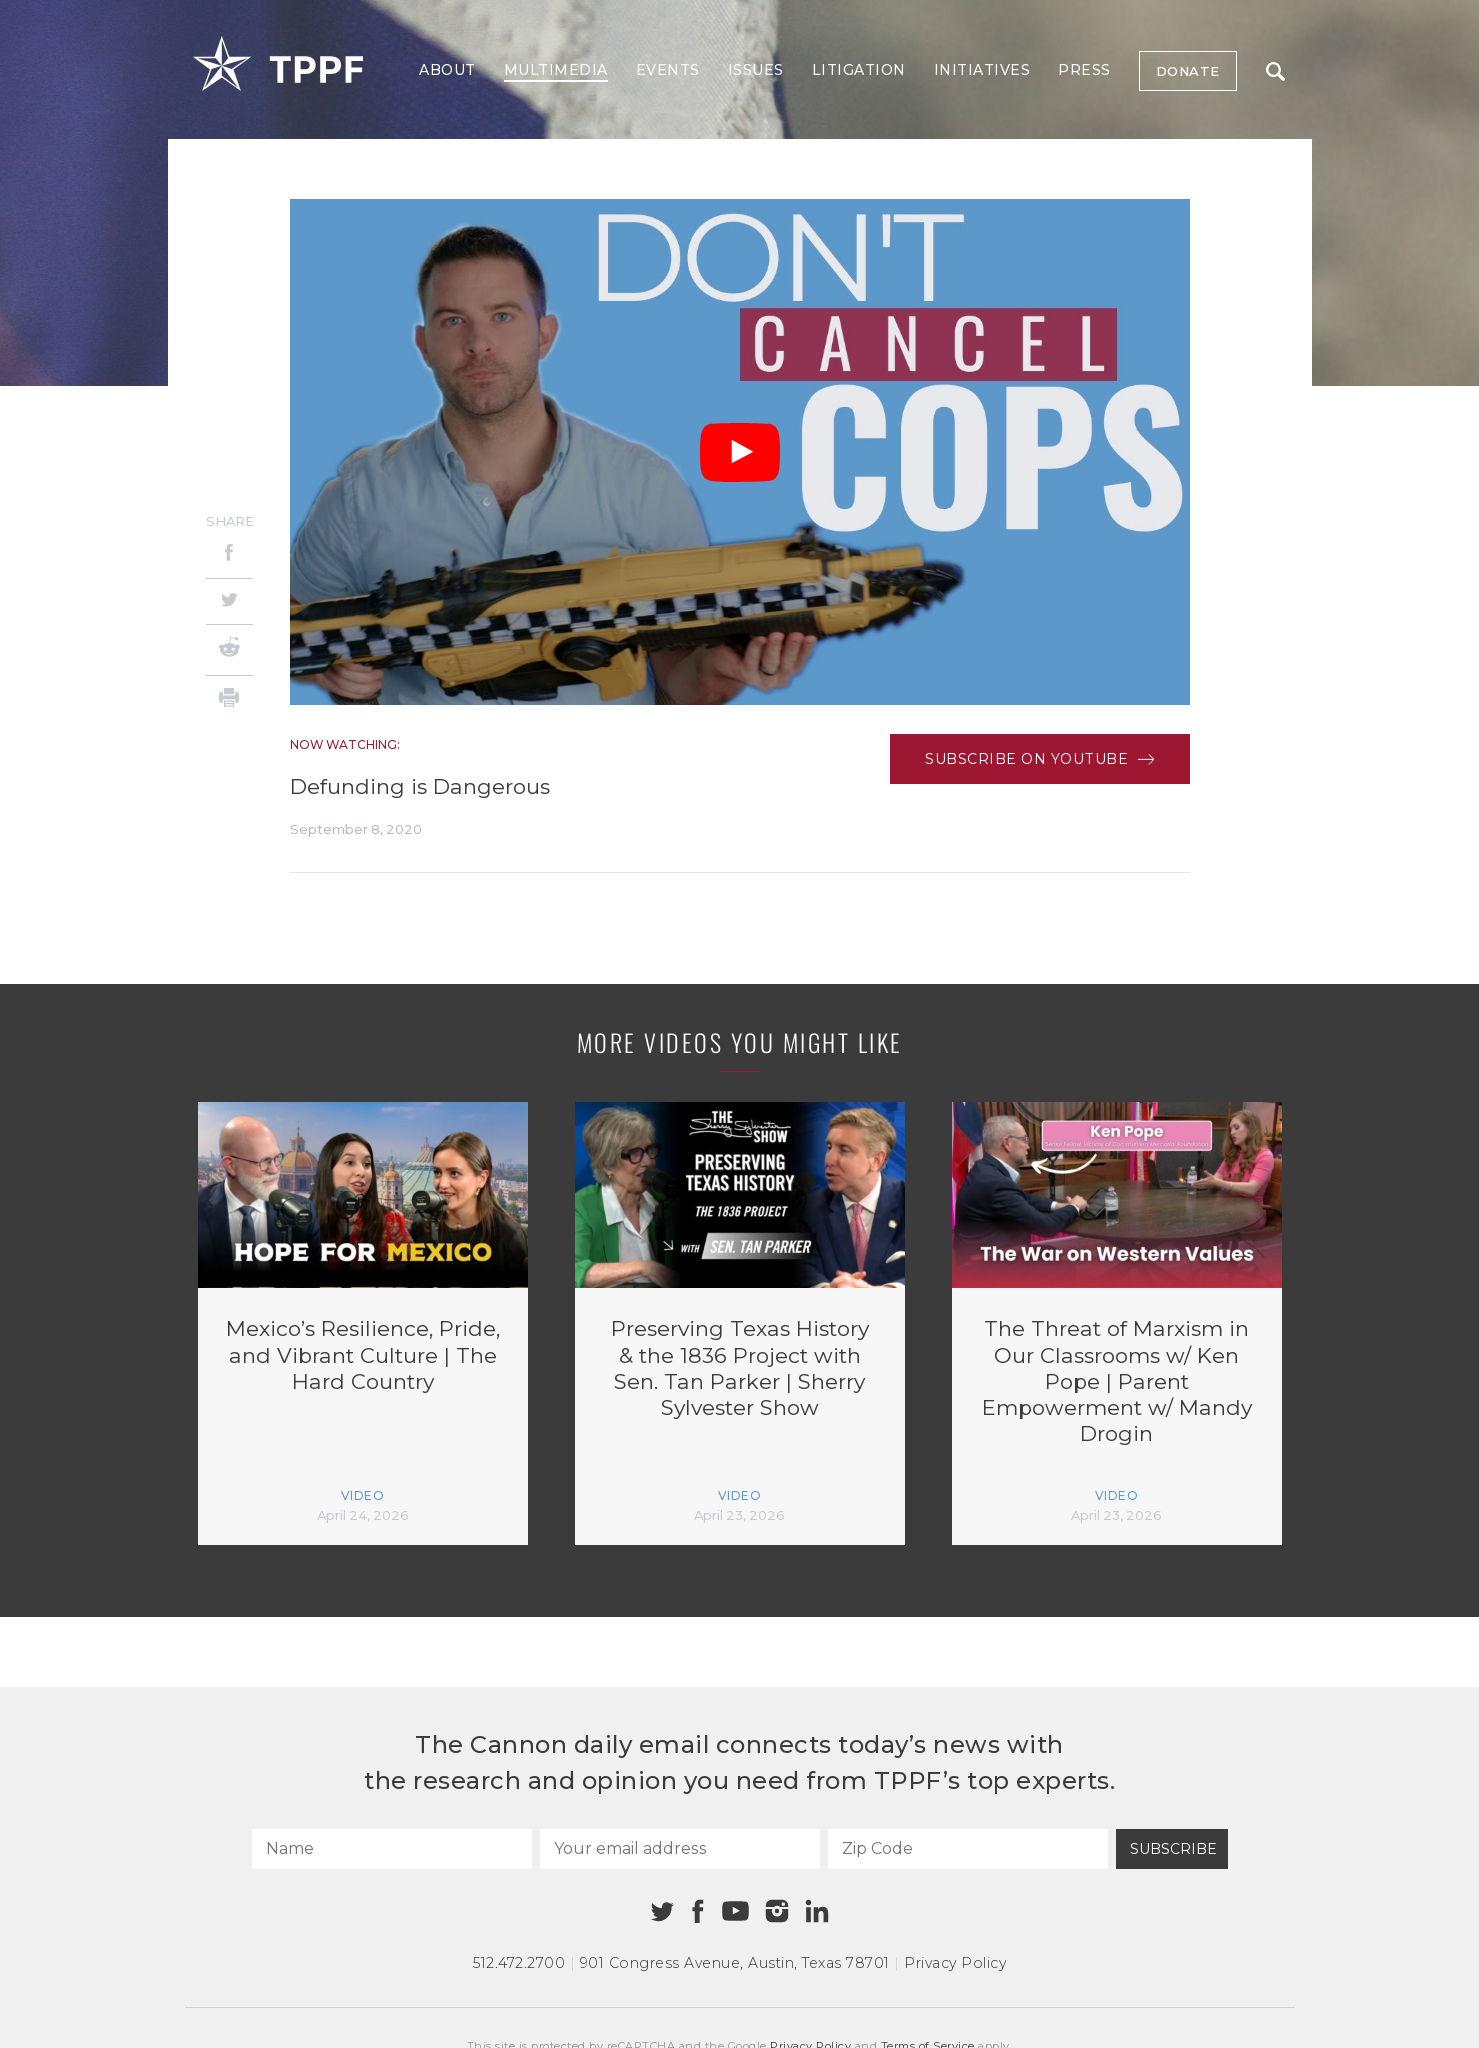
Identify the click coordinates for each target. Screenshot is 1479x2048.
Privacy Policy (955, 1963)
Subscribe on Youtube (1039, 759)
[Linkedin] (817, 1911)
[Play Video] (740, 452)
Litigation (859, 70)
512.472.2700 (519, 1963)
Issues (756, 70)
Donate (1188, 71)
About (447, 70)
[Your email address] (680, 1849)
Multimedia (556, 70)
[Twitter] (229, 601)
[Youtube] (736, 1912)
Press (1084, 70)
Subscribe (1173, 1849)
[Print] (229, 700)
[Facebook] (229, 555)
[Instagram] (777, 1911)
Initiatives (982, 70)
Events (668, 70)
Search (1275, 71)
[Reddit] (229, 650)
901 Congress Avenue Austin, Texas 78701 (735, 1963)
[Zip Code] (968, 1849)
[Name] (392, 1849)
